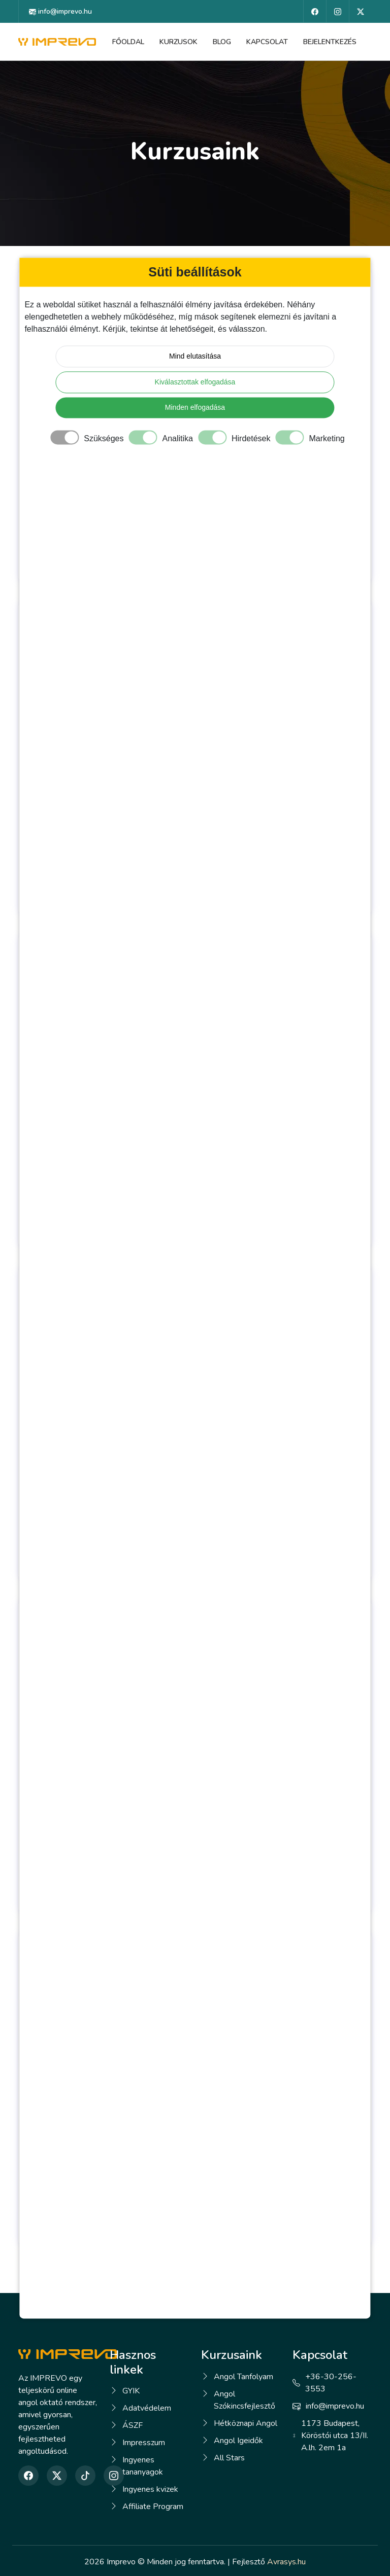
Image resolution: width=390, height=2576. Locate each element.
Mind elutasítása (195, 356)
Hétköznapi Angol (245, 2423)
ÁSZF (132, 2425)
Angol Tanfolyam (243, 2376)
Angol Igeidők (238, 2440)
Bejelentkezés (329, 42)
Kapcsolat (267, 42)
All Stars (229, 2457)
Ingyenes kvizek (150, 2489)
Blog (222, 42)
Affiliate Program (152, 2506)
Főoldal (128, 42)
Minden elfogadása (195, 407)
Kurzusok (178, 42)
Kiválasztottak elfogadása (195, 382)
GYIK (131, 2390)
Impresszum (143, 2442)
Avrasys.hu (286, 2561)
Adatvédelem (146, 2408)
